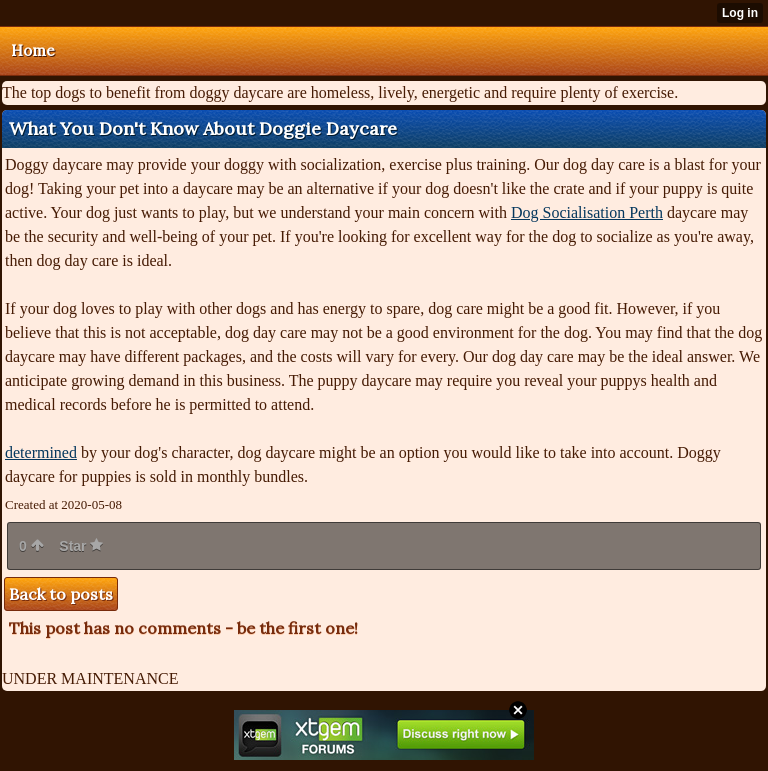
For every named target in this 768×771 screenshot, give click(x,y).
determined (41, 452)
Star (81, 546)
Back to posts (61, 594)
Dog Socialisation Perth (587, 212)
